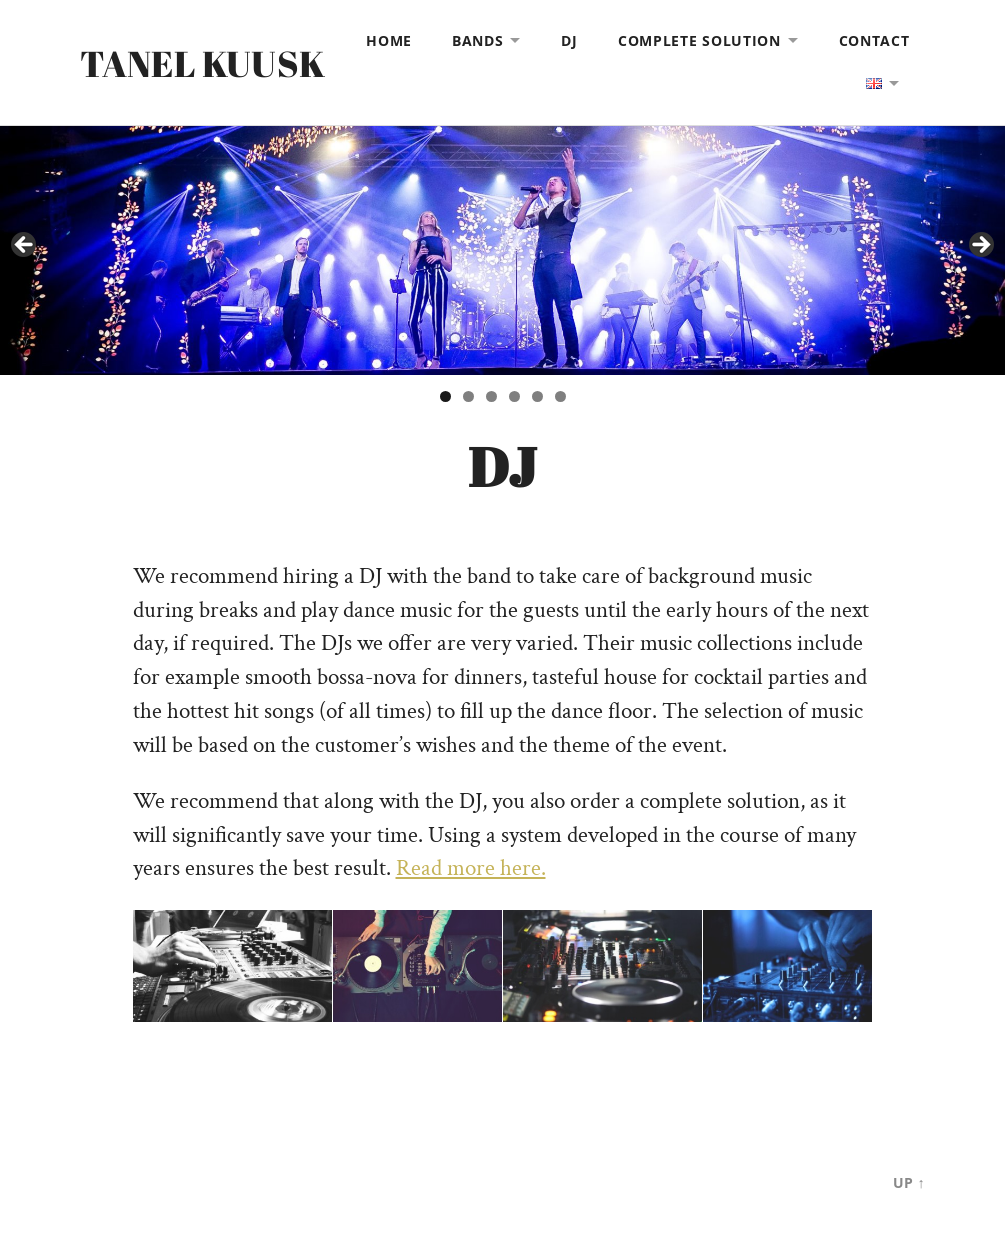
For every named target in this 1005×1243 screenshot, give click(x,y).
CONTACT (874, 40)
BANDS (478, 40)
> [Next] (980, 246)
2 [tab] (468, 396)
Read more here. (471, 868)
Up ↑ (908, 1182)
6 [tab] (560, 396)
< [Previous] (25, 246)
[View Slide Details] (502, 250)
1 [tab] (445, 396)
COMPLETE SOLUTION (699, 40)
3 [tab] (491, 396)
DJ (569, 40)
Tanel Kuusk (202, 63)
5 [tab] (537, 396)
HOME (389, 40)
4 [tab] (514, 396)
